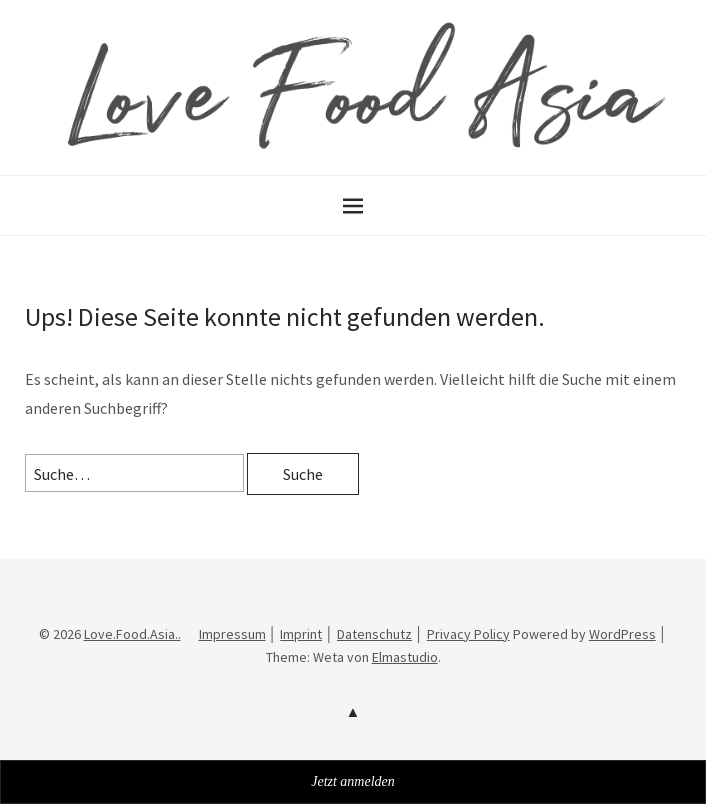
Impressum (232, 634)
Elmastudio (405, 657)
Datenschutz (374, 634)
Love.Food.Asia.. (132, 634)
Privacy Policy (468, 634)
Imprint (301, 634)
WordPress (622, 634)
